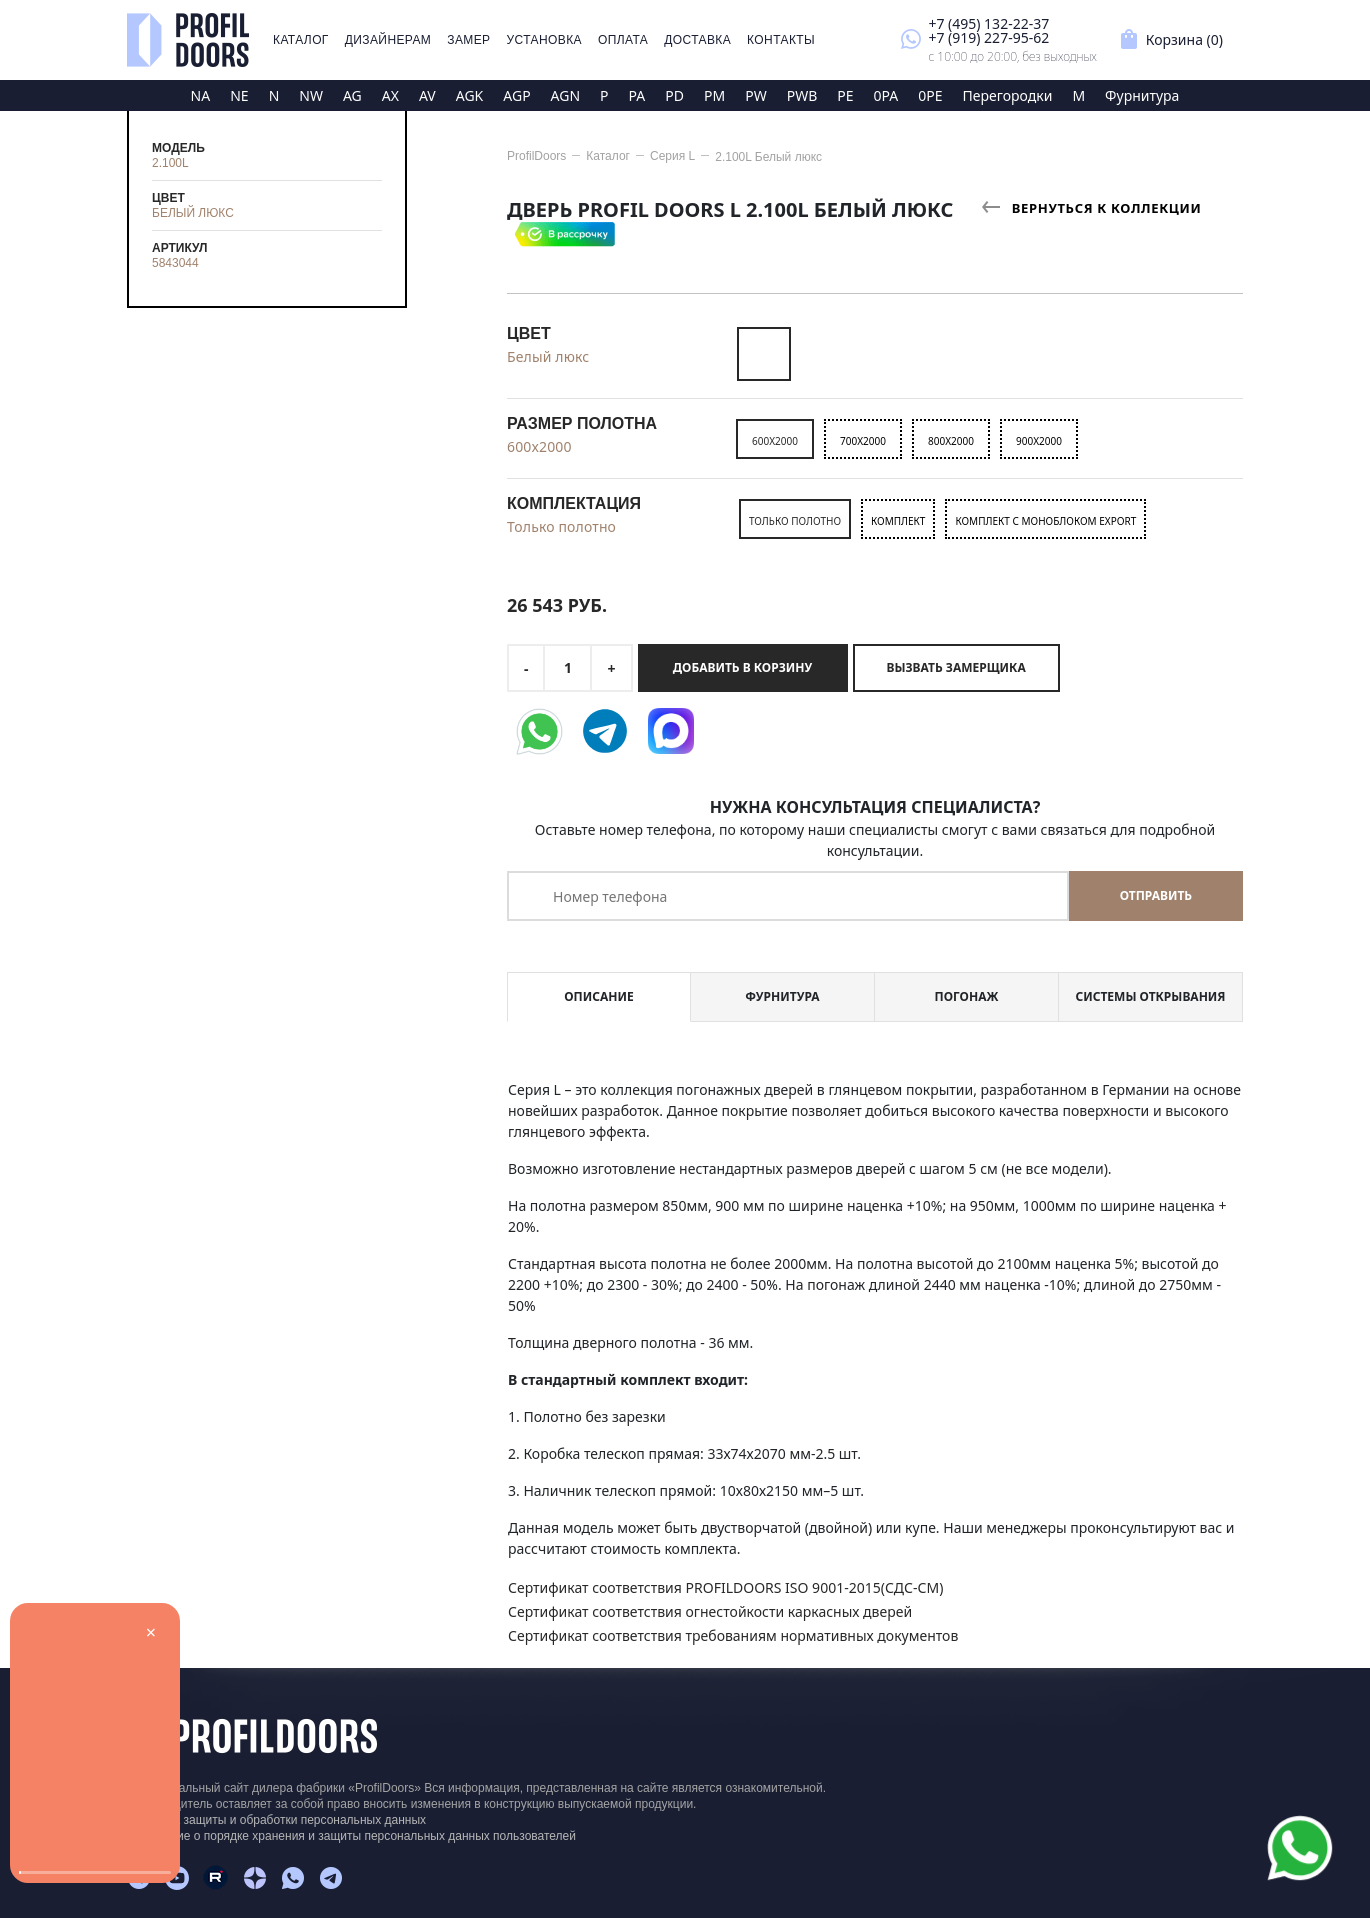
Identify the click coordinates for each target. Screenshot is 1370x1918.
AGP (516, 95)
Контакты (781, 40)
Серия (672, 156)
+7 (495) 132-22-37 (988, 23)
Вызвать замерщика (956, 667)
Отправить (1156, 895)
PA (637, 95)
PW (756, 95)
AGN (566, 95)
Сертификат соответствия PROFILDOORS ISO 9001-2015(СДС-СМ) (725, 1587)
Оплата (623, 40)
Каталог (301, 40)
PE (845, 95)
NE (239, 95)
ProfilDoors (536, 156)
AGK (470, 95)
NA (201, 95)
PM (714, 95)
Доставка (697, 40)
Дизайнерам (388, 40)
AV (427, 95)
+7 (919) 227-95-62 (988, 37)
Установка (544, 40)
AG (352, 95)
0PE (930, 95)
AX (390, 95)
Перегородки (1008, 95)
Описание (598, 996)
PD (674, 95)
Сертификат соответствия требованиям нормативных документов (733, 1635)
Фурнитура (1142, 95)
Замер (468, 40)
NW (311, 95)
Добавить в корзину (742, 667)
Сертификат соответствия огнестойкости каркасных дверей (710, 1611)
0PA (886, 95)
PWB (802, 95)
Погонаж (967, 996)
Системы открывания (1150, 996)
